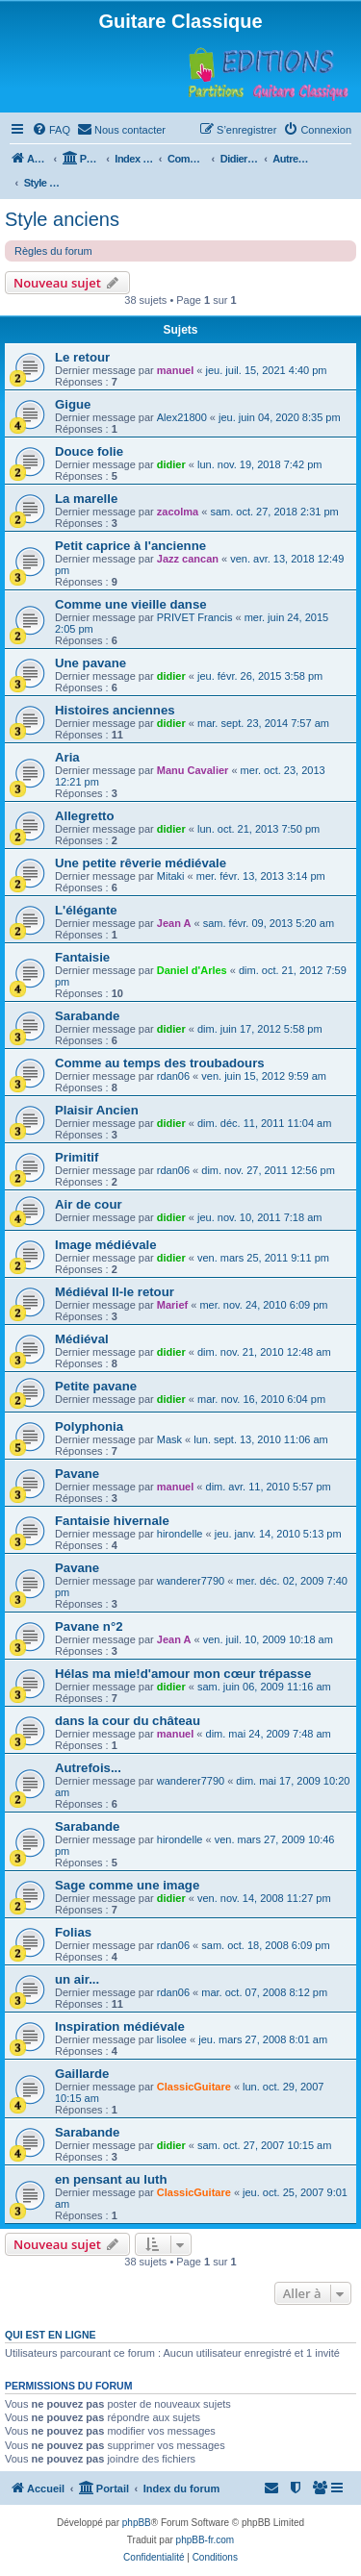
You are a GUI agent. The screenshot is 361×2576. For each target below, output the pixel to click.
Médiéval (82, 1339)
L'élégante (86, 910)
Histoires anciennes (115, 710)
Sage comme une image (127, 1885)
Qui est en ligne (50, 2334)
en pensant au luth (111, 2179)
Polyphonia (89, 1426)
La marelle (86, 498)
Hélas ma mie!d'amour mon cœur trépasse (183, 1673)
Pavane (77, 1473)
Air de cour (88, 1204)
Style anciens (62, 219)
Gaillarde (82, 2073)
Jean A (174, 923)
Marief (172, 1305)
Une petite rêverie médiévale (140, 863)
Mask (169, 1439)
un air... (77, 1979)
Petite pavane (96, 1386)
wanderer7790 (190, 1581)
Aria (67, 757)
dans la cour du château (127, 1720)
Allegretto (85, 816)
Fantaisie (82, 957)
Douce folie (89, 451)
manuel (175, 370)
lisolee (172, 2039)
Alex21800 (182, 417)
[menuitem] (51, 129)
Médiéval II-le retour (114, 1292)
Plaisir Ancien (97, 1110)
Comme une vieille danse (131, 604)
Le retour (82, 357)
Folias (73, 1932)
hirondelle (180, 1533)
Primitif (76, 1157)
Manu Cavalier (193, 770)
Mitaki (171, 876)
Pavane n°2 (89, 1626)
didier (171, 464)
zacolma (177, 511)
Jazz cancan (188, 558)
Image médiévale (106, 1245)
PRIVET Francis (195, 617)
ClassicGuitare (194, 2086)
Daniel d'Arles (192, 970)
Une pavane (90, 663)
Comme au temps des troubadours (160, 1063)
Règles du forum (53, 251)
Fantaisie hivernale (112, 1520)
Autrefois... (88, 1768)
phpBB (136, 2522)
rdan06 (173, 1076)
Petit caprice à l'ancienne (130, 545)
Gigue (72, 404)
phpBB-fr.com (205, 2540)
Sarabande (87, 1016)
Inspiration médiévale (120, 2026)
